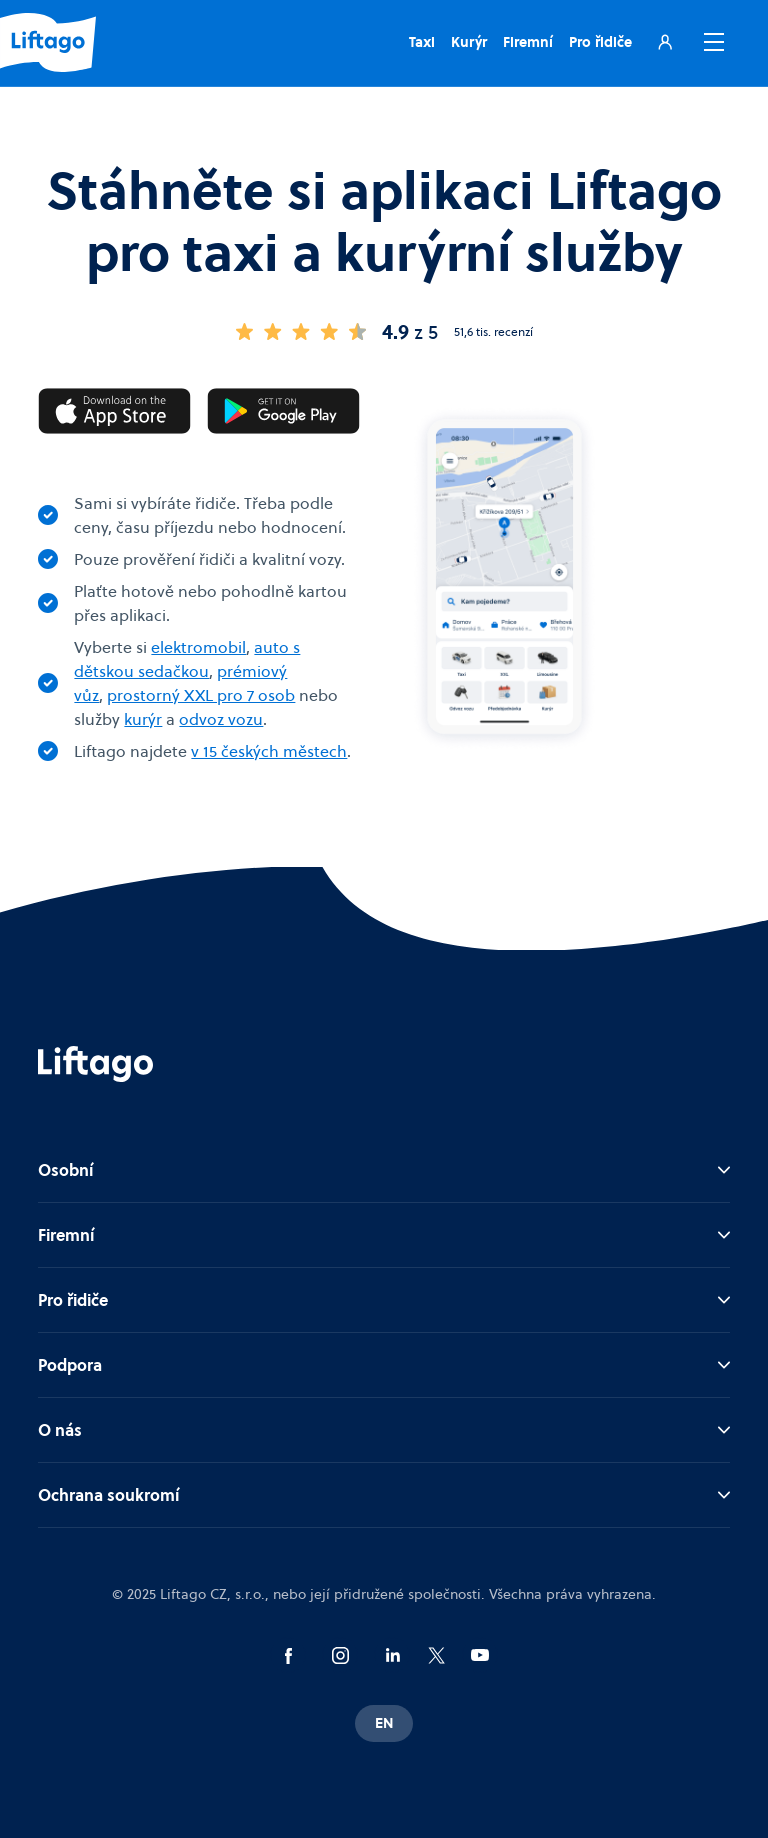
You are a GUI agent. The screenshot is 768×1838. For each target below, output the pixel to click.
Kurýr (469, 42)
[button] (710, 42)
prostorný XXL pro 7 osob (201, 695)
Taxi (422, 42)
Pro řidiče (600, 42)
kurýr (143, 719)
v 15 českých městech (269, 751)
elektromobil (198, 647)
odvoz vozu (221, 719)
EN (384, 1723)
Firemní (528, 42)
